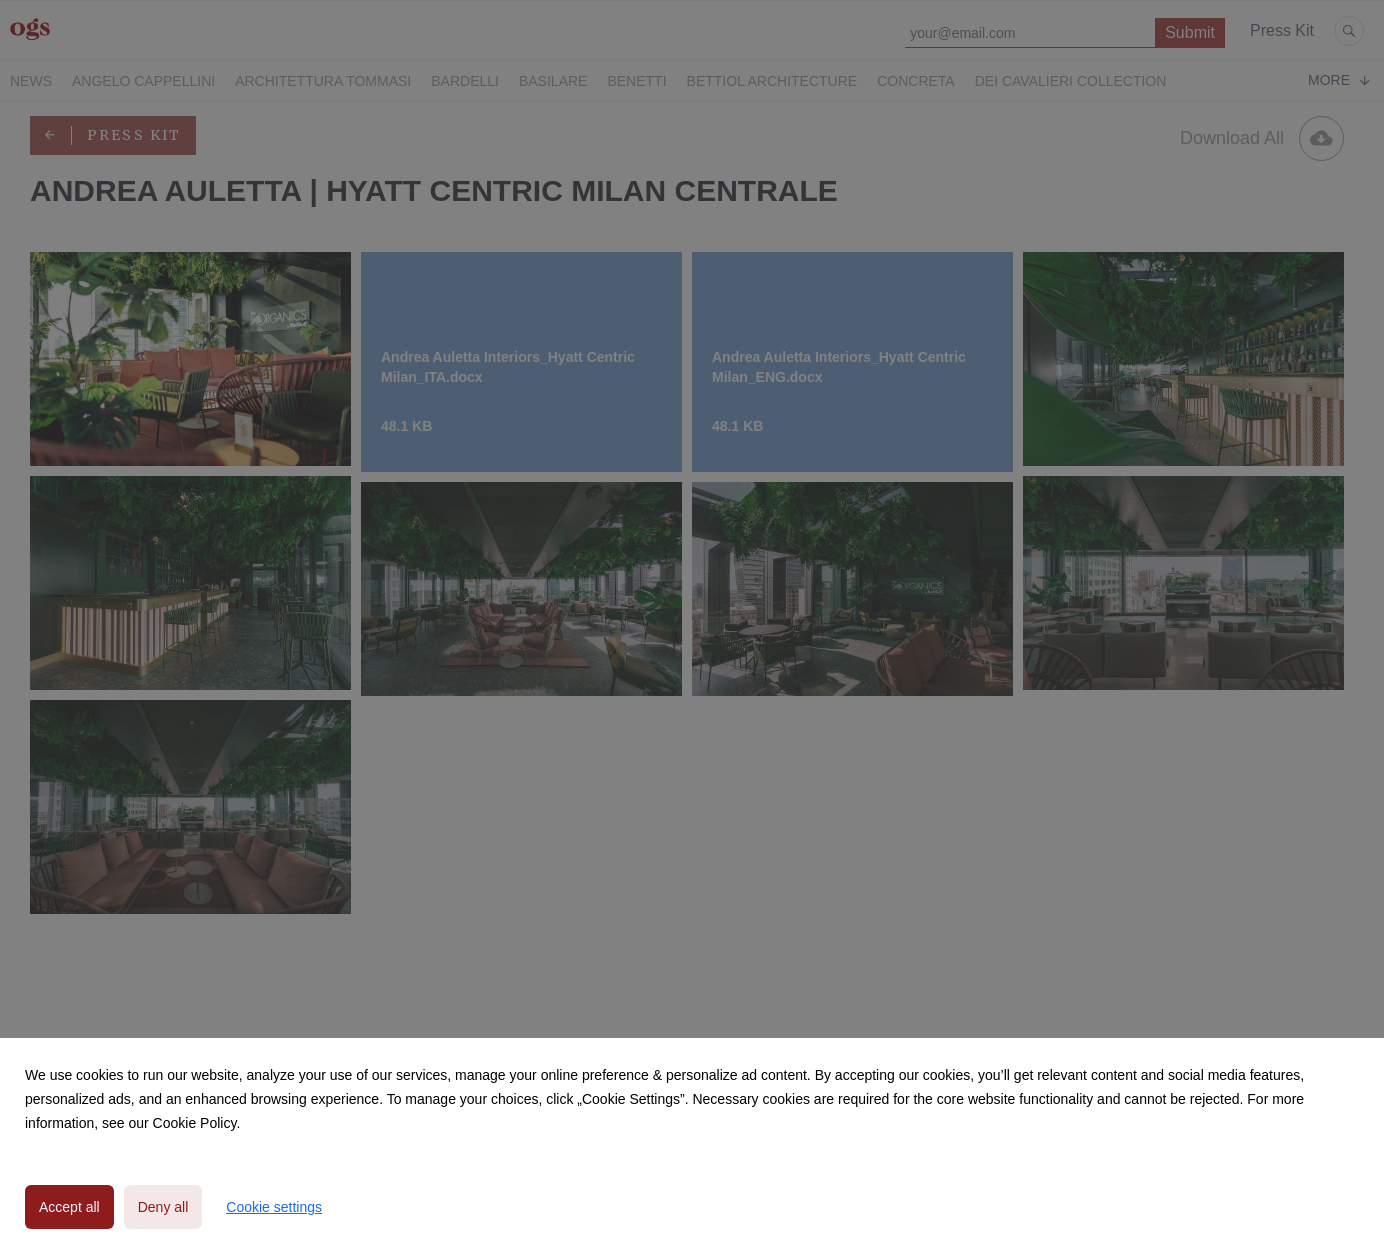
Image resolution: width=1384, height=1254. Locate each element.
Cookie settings (274, 1207)
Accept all (69, 1207)
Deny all (163, 1207)
